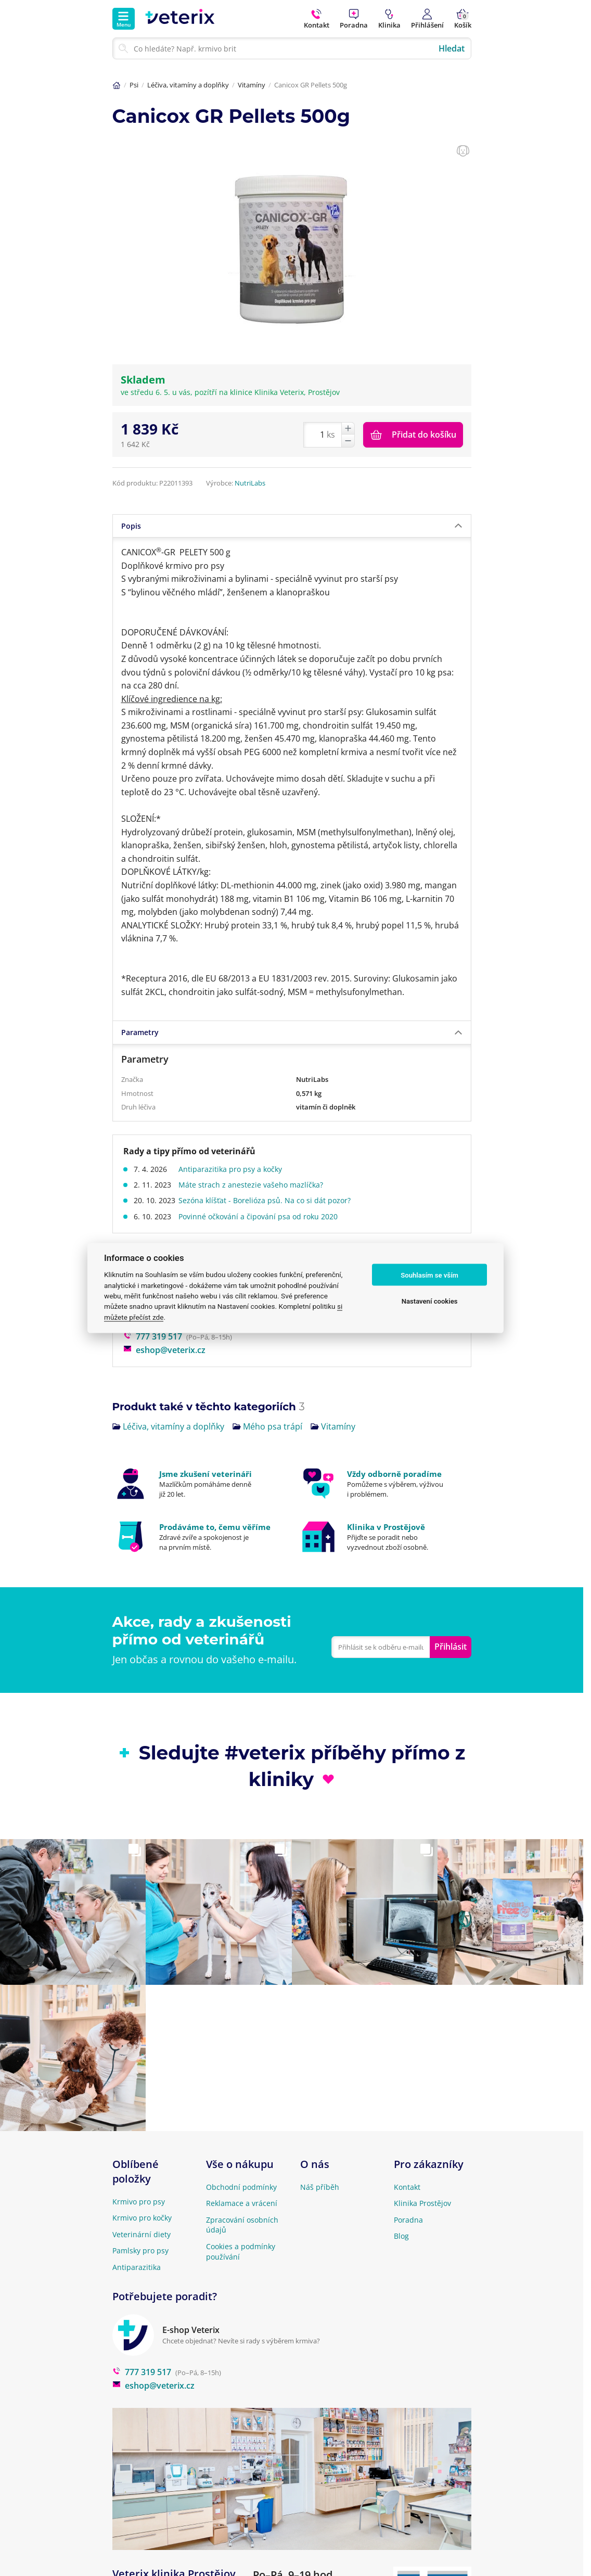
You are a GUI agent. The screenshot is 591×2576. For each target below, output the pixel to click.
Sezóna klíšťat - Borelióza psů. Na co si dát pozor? (268, 1200)
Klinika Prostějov (422, 2203)
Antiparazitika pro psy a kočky (233, 1169)
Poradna (408, 2220)
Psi (134, 85)
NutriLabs (250, 483)
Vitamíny (251, 85)
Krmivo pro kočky (142, 2218)
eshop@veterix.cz (164, 1350)
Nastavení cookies (430, 1301)
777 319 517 (152, 1336)
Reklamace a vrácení (241, 2203)
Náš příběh (319, 2187)
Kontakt (407, 2187)
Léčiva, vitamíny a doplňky (188, 85)
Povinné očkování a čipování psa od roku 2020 (261, 1216)
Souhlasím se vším (429, 1275)
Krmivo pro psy (138, 2202)
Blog (401, 2236)
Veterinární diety (141, 2234)
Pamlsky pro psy (140, 2250)
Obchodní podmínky (241, 2187)
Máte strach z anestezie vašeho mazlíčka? (254, 1185)
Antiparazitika (136, 2267)
